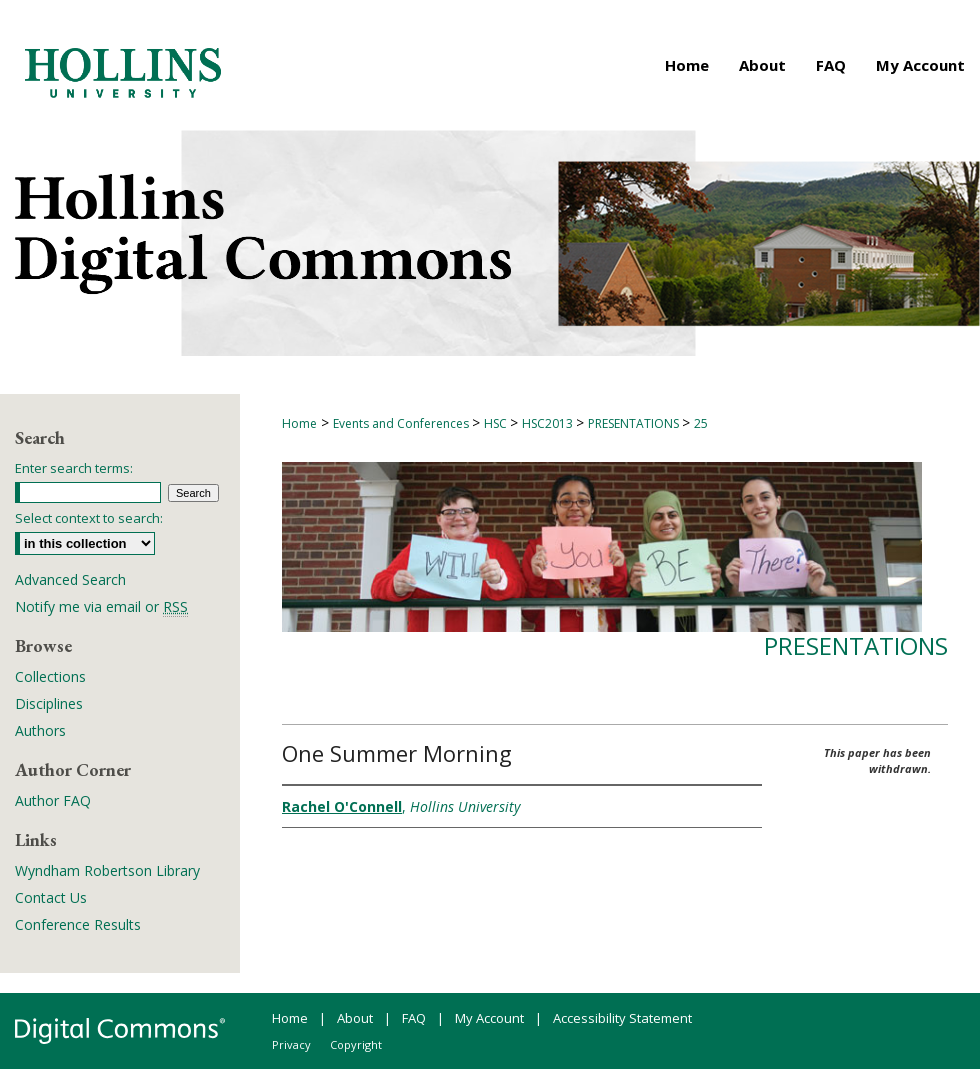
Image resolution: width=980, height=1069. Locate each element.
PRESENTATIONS (635, 423)
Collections (50, 676)
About (355, 1018)
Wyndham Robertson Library (107, 870)
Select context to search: (89, 518)
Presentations (856, 645)
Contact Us (51, 897)
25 (701, 423)
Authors (40, 730)
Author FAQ (53, 800)
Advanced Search (70, 579)
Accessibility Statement (622, 1018)
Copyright (356, 1044)
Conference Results (78, 924)
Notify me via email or (101, 606)
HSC (497, 423)
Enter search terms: (74, 468)
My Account (489, 1018)
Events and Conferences (402, 423)
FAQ (414, 1018)
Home (299, 423)
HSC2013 (549, 423)
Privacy (291, 1044)
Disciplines (49, 703)
